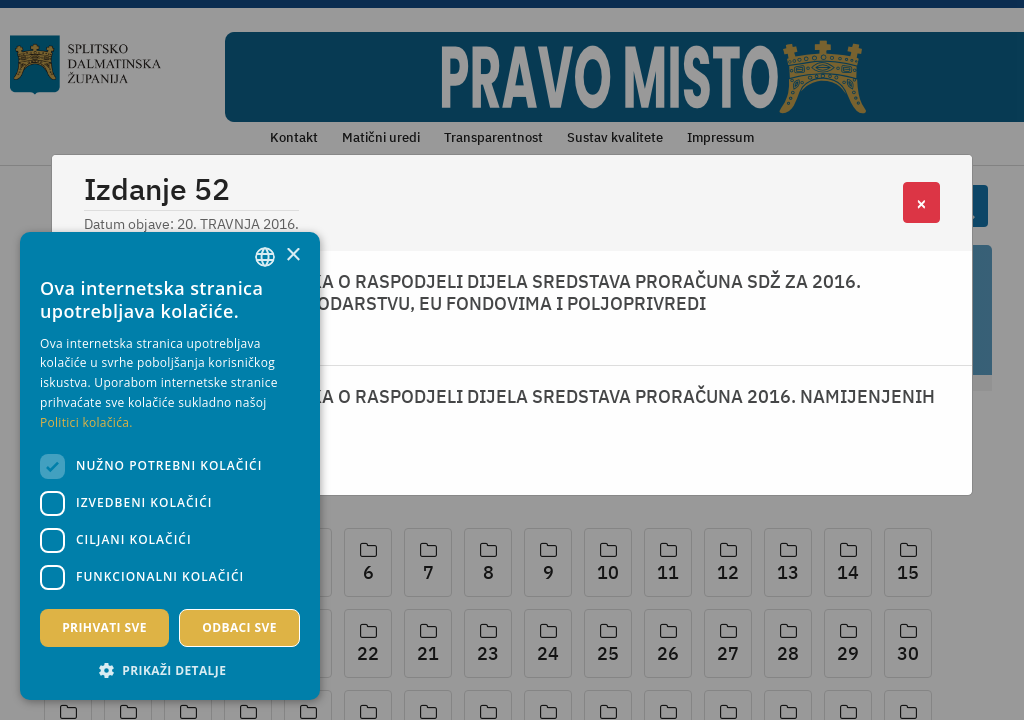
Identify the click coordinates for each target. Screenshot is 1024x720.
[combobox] (265, 257)
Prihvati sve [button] (104, 627)
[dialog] (170, 466)
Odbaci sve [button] (239, 627)
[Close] (921, 202)
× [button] (292, 255)
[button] (170, 670)
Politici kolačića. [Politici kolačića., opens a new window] (86, 422)
